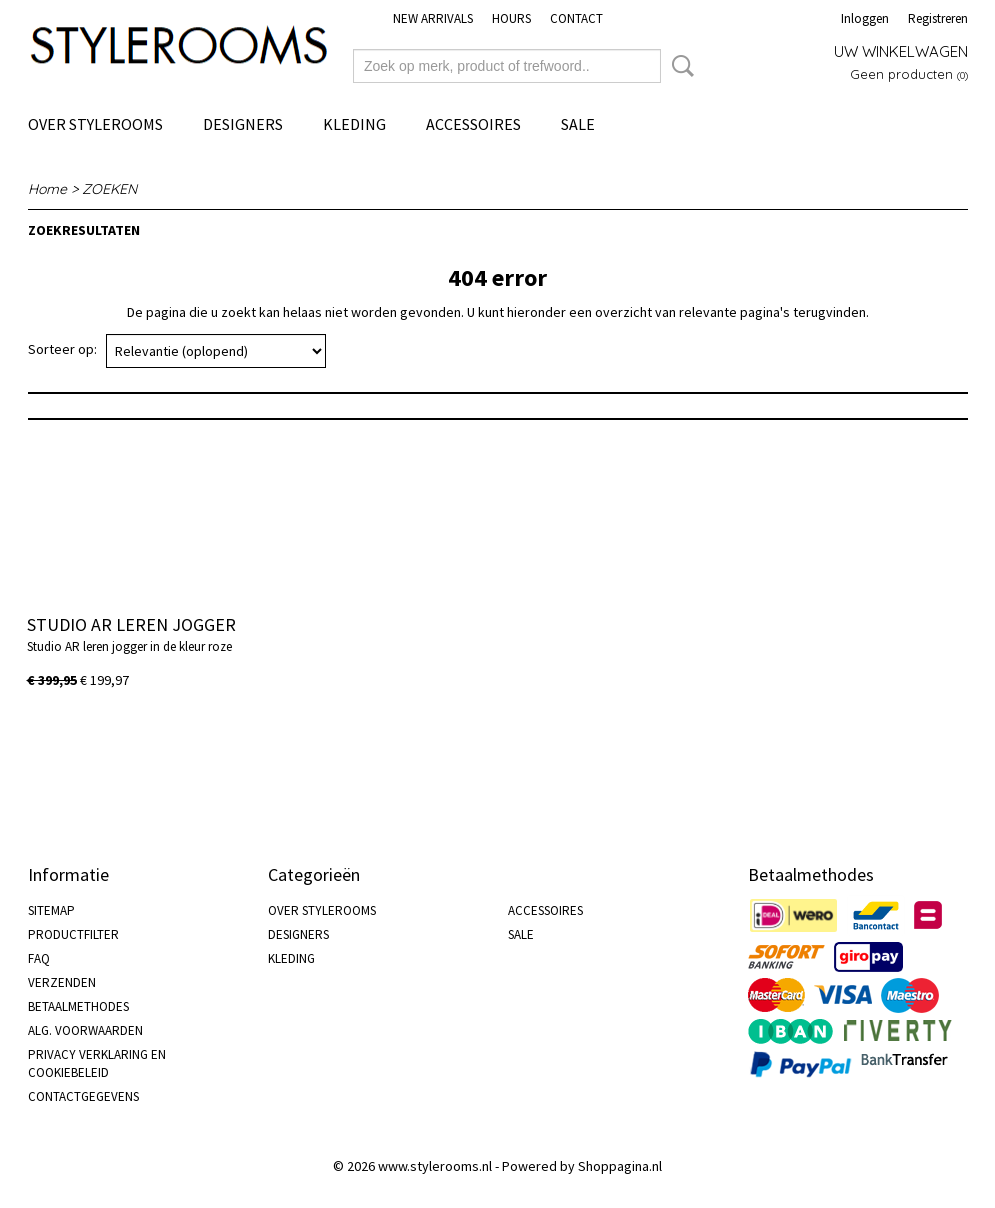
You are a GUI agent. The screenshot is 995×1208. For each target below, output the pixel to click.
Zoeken (679, 66)
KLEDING (354, 124)
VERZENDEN (62, 982)
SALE (578, 124)
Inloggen (865, 18)
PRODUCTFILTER (73, 934)
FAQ (39, 958)
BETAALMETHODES (78, 1006)
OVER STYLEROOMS (95, 124)
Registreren (938, 18)
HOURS (511, 18)
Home (47, 189)
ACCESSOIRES (473, 124)
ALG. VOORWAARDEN (85, 1030)
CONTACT (576, 18)
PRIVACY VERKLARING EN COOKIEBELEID (97, 1063)
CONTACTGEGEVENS (83, 1096)
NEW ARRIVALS (433, 18)
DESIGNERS (243, 124)
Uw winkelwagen (901, 51)
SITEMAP (51, 910)
